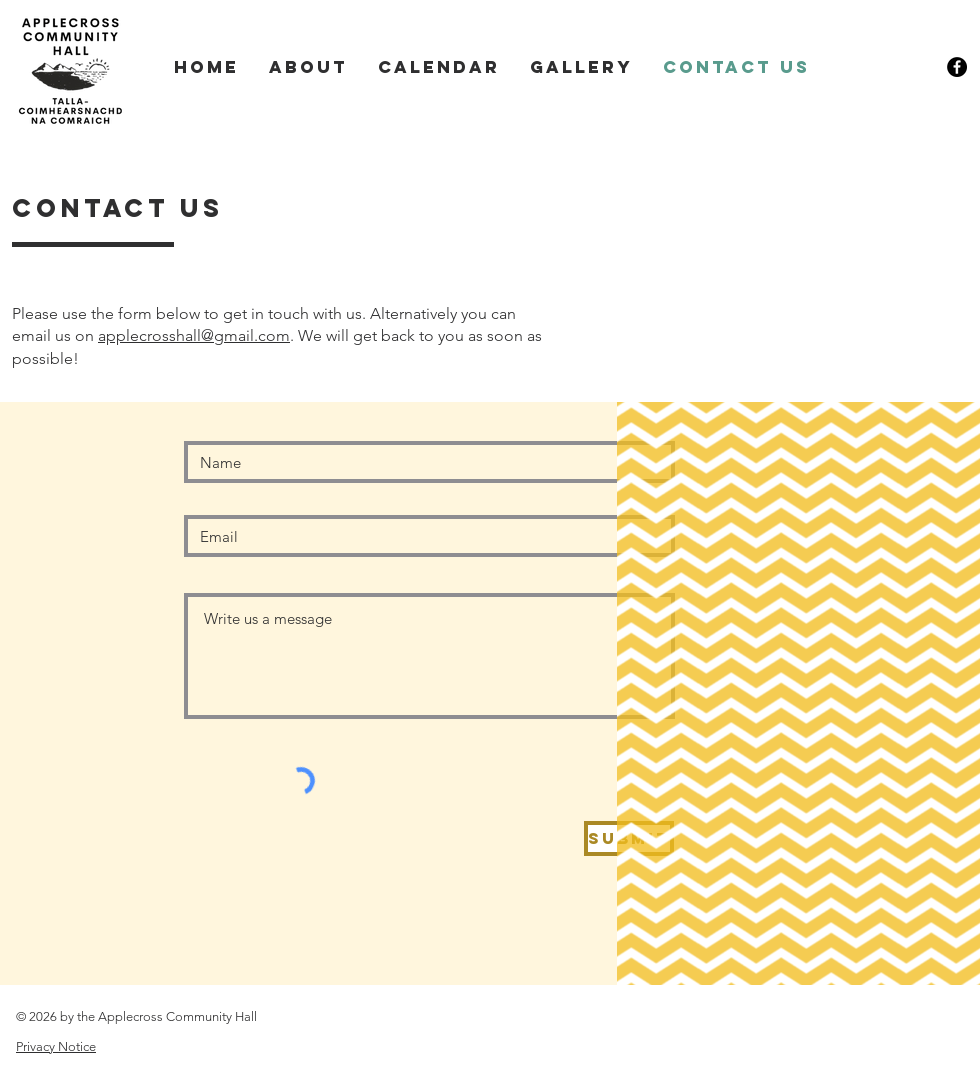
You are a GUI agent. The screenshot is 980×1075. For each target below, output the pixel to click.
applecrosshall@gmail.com (194, 335)
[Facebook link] (957, 67)
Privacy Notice (56, 1046)
